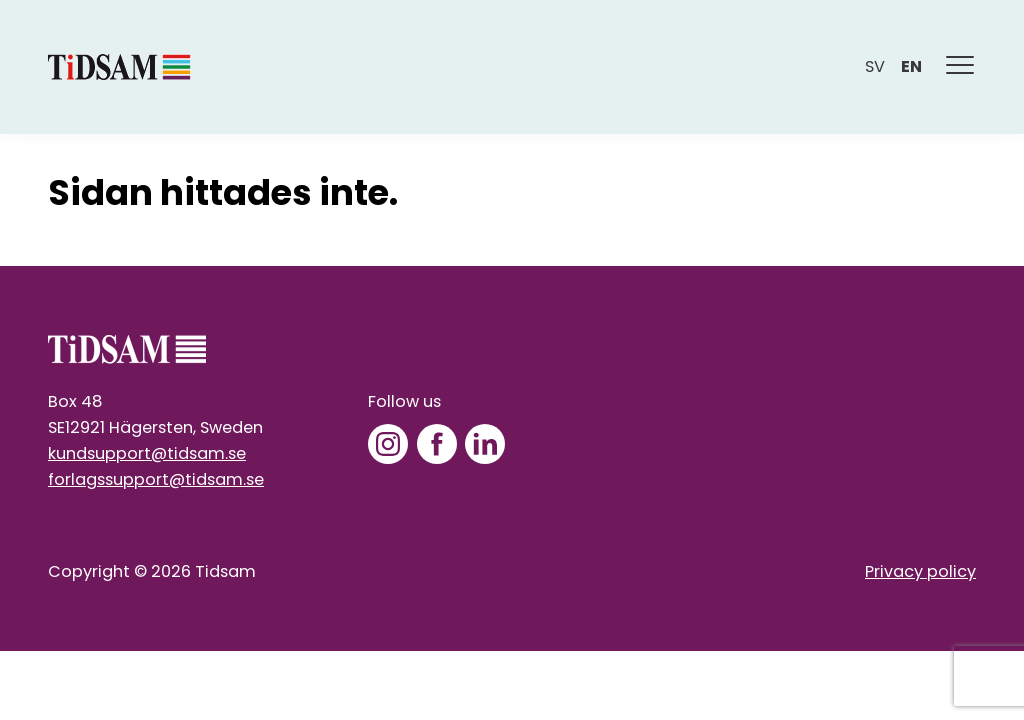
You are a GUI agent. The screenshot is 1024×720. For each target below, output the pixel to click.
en (911, 66)
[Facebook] (437, 444)
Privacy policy (920, 571)
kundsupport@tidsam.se (147, 453)
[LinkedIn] (485, 444)
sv (875, 66)
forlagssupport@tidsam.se (156, 479)
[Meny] (961, 67)
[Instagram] (388, 444)
